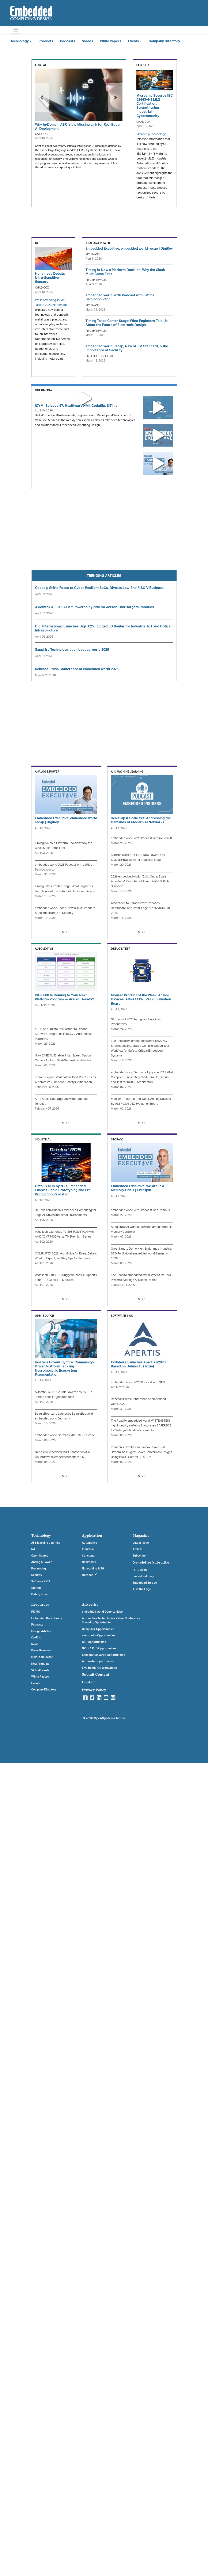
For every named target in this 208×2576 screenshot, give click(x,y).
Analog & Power (41, 1562)
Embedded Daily (143, 1576)
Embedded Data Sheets (46, 1618)
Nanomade (60, 305)
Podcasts (67, 41)
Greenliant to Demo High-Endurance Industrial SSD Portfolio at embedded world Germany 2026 (141, 1253)
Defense (89, 1575)
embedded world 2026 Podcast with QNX (138, 1382)
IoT (33, 1549)
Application (92, 1535)
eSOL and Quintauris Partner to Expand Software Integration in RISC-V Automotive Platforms (63, 1033)
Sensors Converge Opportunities (103, 1655)
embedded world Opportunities (102, 1612)
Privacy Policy (94, 1690)
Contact (89, 1682)
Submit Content (95, 1674)
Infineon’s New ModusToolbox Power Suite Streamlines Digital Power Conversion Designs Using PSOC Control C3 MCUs (141, 1452)
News (34, 1644)
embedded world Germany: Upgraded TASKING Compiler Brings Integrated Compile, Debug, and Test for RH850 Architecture (142, 1077)
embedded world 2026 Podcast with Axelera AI (141, 838)
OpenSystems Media (109, 1718)
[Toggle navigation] (15, 30)
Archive (138, 1549)
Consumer (88, 1555)
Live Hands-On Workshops (99, 1668)
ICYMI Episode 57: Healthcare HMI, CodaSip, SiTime (76, 405)
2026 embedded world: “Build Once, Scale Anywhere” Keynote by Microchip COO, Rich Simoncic (140, 881)
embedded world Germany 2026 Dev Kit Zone (65, 1435)
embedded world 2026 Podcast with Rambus (140, 1210)
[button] (42, 97)
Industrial (88, 1549)
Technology (41, 1535)
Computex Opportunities (98, 1629)
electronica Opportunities (98, 1635)
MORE (66, 932)
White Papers (110, 41)
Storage (36, 1588)
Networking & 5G (93, 1568)
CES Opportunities (94, 1642)
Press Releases (41, 1650)
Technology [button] (21, 41)
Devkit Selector (42, 1657)
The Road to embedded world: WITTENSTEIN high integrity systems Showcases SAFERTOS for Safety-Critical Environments (141, 1425)
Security (36, 1575)
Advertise (90, 1604)
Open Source (39, 1555)
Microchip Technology (151, 134)
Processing (38, 1568)
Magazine (141, 1535)
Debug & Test (40, 1594)
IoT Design (140, 1570)
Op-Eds (36, 1637)
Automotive (89, 1543)
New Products (40, 1664)
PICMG (35, 1612)
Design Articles (41, 1631)
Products (45, 41)
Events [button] (135, 41)
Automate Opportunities (98, 1661)
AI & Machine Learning (45, 1543)
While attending (46, 300)
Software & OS (40, 1581)
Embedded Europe (145, 1583)
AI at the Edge (142, 1589)
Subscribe (139, 1555)
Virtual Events (40, 1670)
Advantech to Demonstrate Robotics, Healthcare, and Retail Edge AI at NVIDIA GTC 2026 (141, 908)
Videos (87, 41)
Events (35, 1683)
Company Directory (164, 41)
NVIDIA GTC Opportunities (99, 1648)
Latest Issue (141, 1543)
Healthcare (89, 1562)
